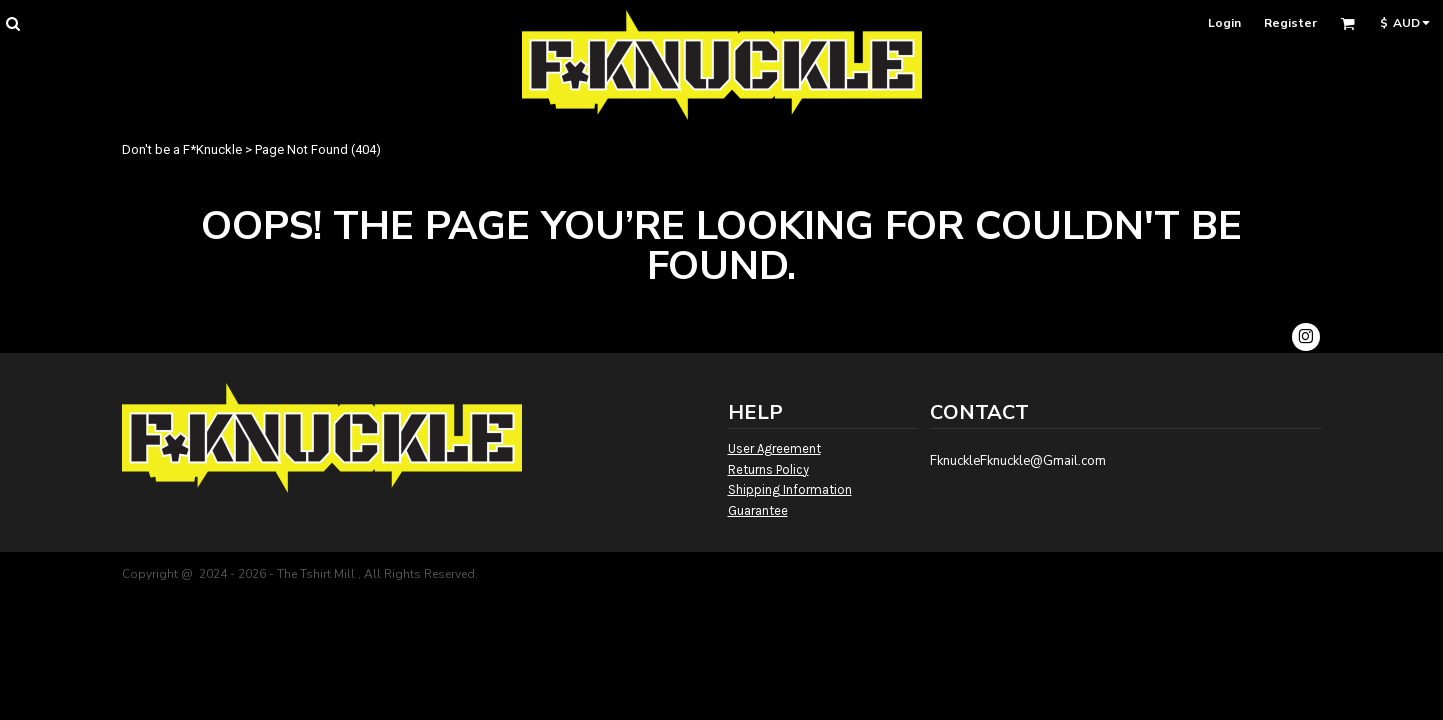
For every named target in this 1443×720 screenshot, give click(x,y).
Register (1290, 23)
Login (1224, 23)
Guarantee (758, 510)
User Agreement (774, 448)
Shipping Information (790, 489)
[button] (12, 23)
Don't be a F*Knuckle (182, 149)
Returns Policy (768, 469)
